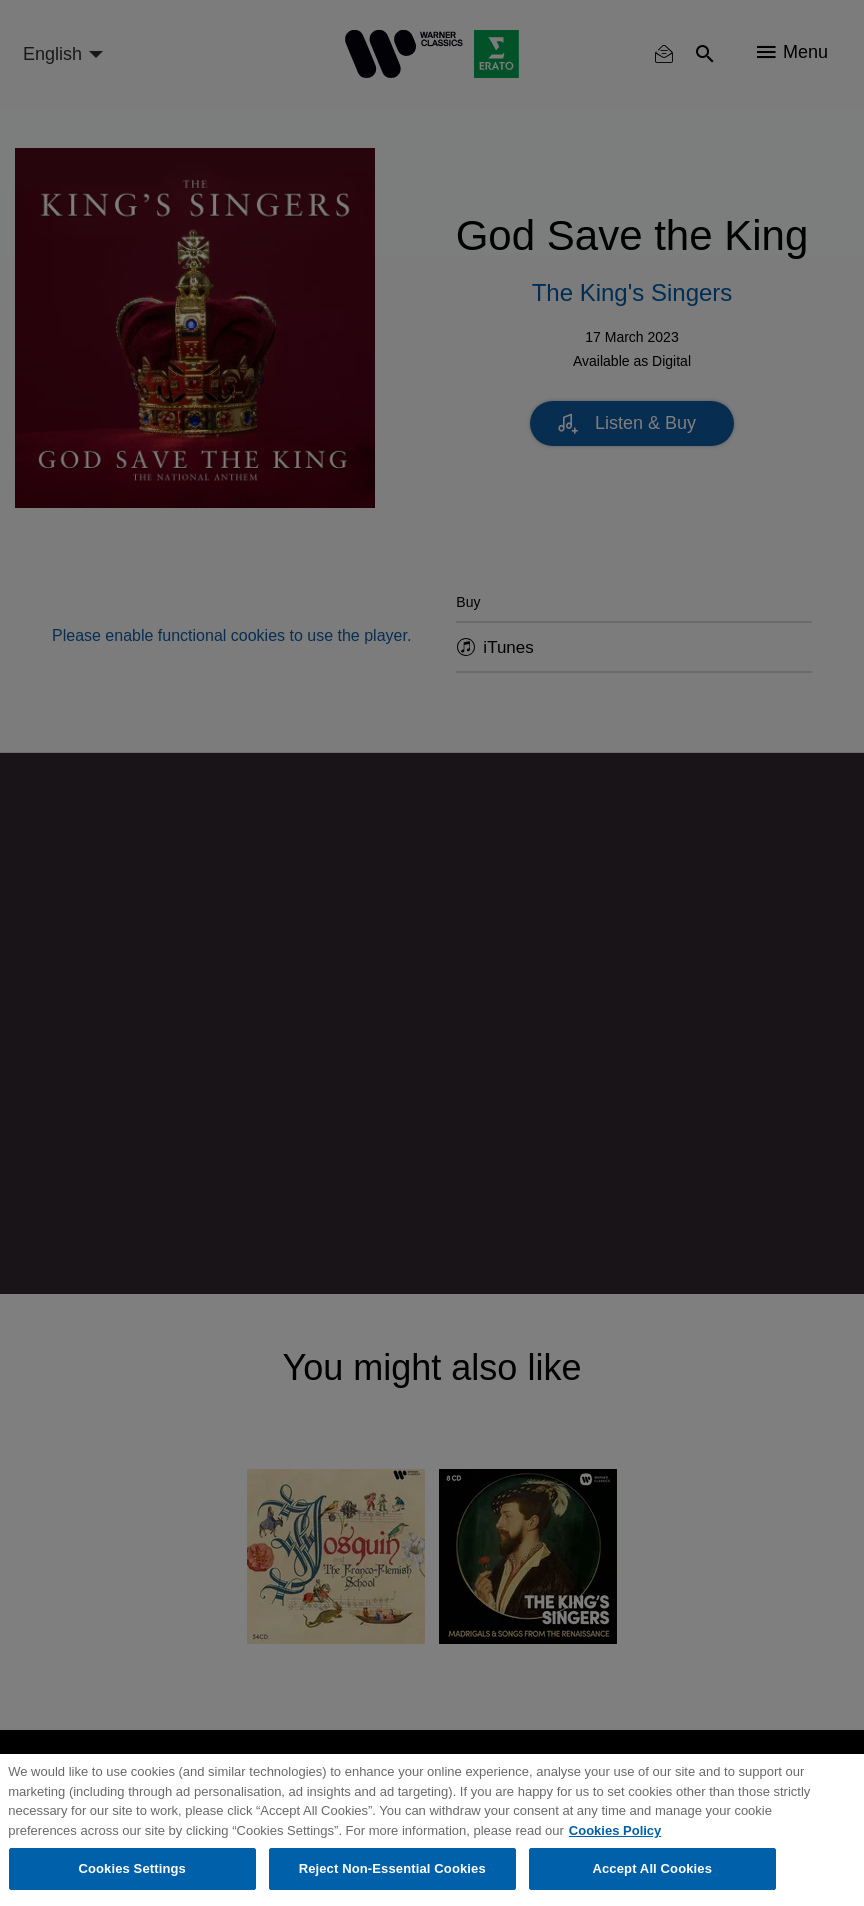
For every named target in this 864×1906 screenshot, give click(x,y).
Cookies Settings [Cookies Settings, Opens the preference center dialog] (132, 1868)
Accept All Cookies (652, 1868)
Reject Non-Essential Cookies (392, 1868)
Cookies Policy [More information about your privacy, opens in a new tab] (615, 1830)
